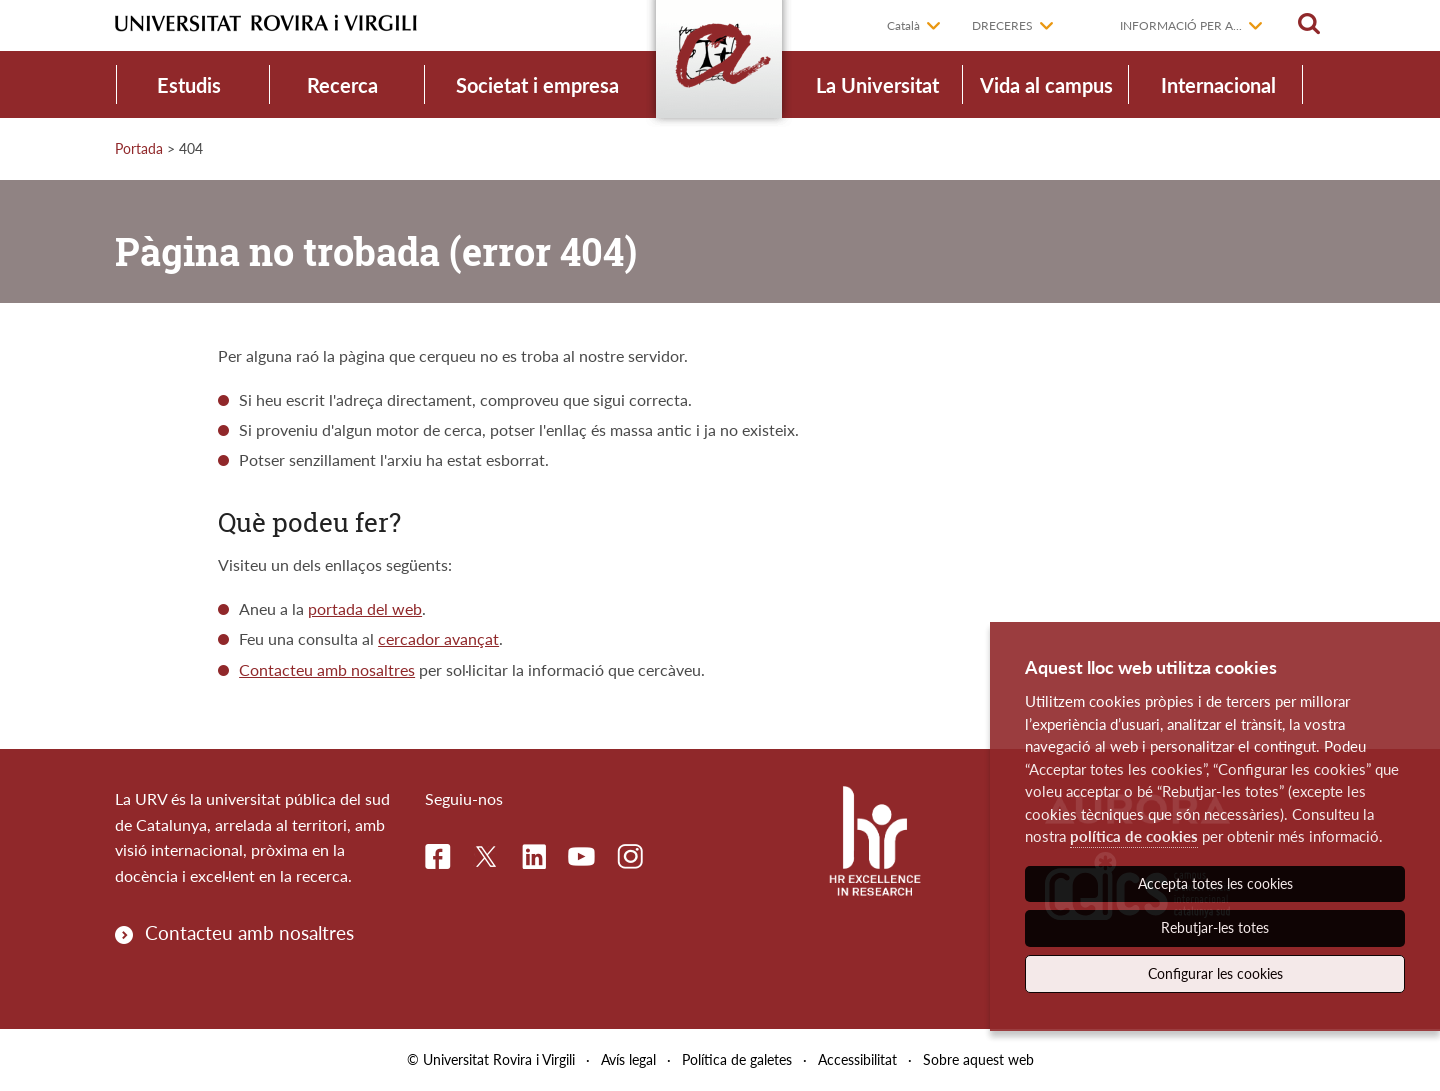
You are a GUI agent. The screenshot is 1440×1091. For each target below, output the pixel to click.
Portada (139, 148)
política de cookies (1134, 836)
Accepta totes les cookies (1215, 883)
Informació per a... (1181, 25)
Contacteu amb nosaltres (327, 669)
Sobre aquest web (978, 1059)
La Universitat (877, 85)
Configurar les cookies (1215, 973)
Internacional (1218, 85)
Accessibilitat (857, 1059)
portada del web (365, 608)
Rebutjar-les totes (1215, 927)
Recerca (342, 85)
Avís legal (628, 1059)
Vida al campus (1046, 85)
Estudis (189, 85)
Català (903, 25)
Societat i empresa (537, 85)
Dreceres (1002, 25)
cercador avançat (438, 638)
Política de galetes (737, 1059)
